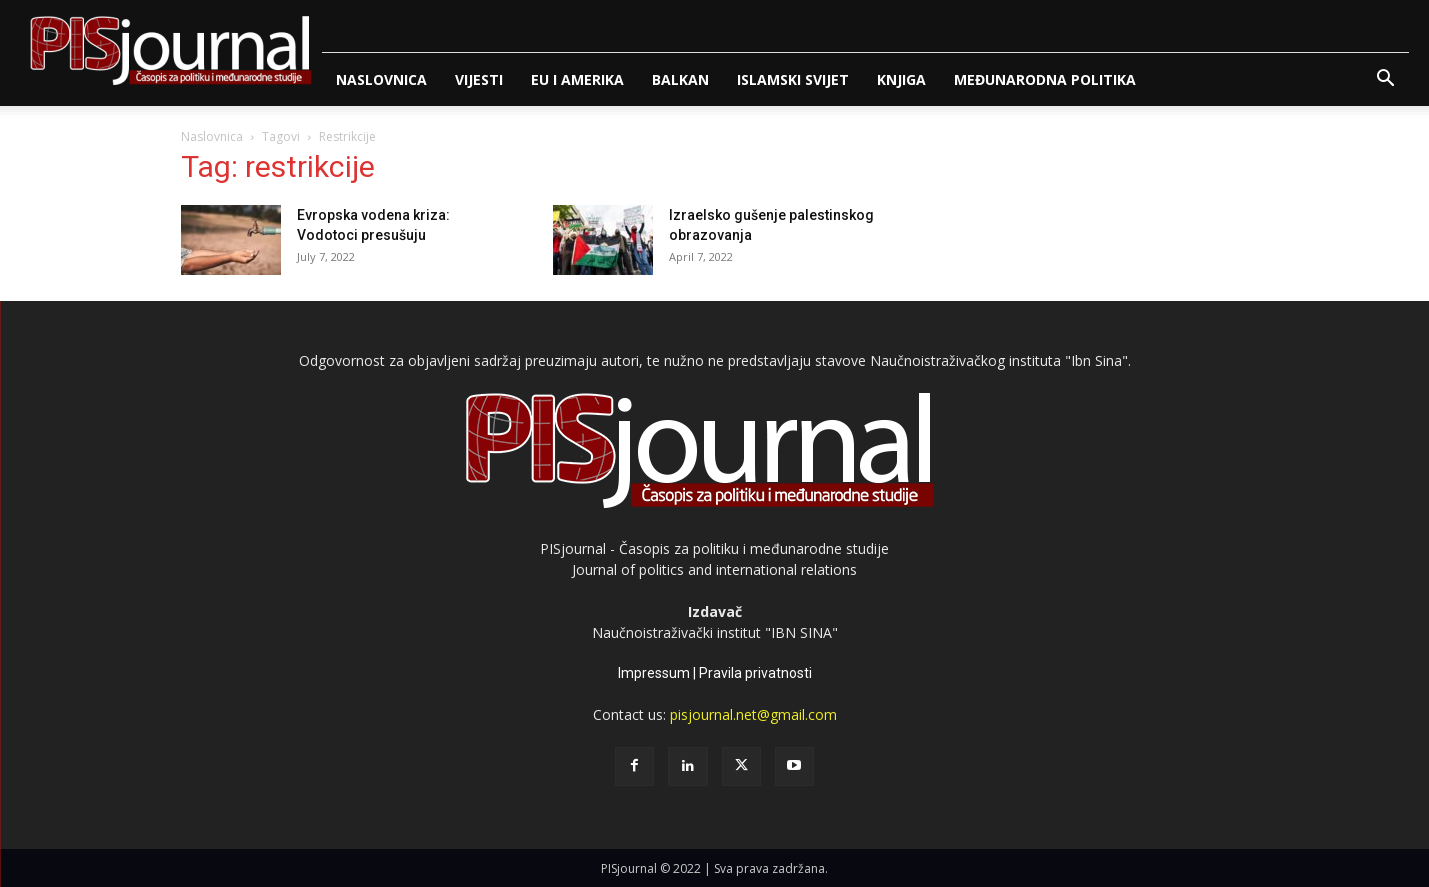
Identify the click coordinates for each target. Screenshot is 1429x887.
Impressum (654, 673)
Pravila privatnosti (755, 673)
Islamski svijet (793, 79)
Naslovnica (381, 79)
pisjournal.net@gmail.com (753, 714)
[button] (1385, 80)
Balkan (680, 79)
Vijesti (479, 79)
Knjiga (901, 79)
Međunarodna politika (1045, 79)
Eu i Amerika (577, 79)
